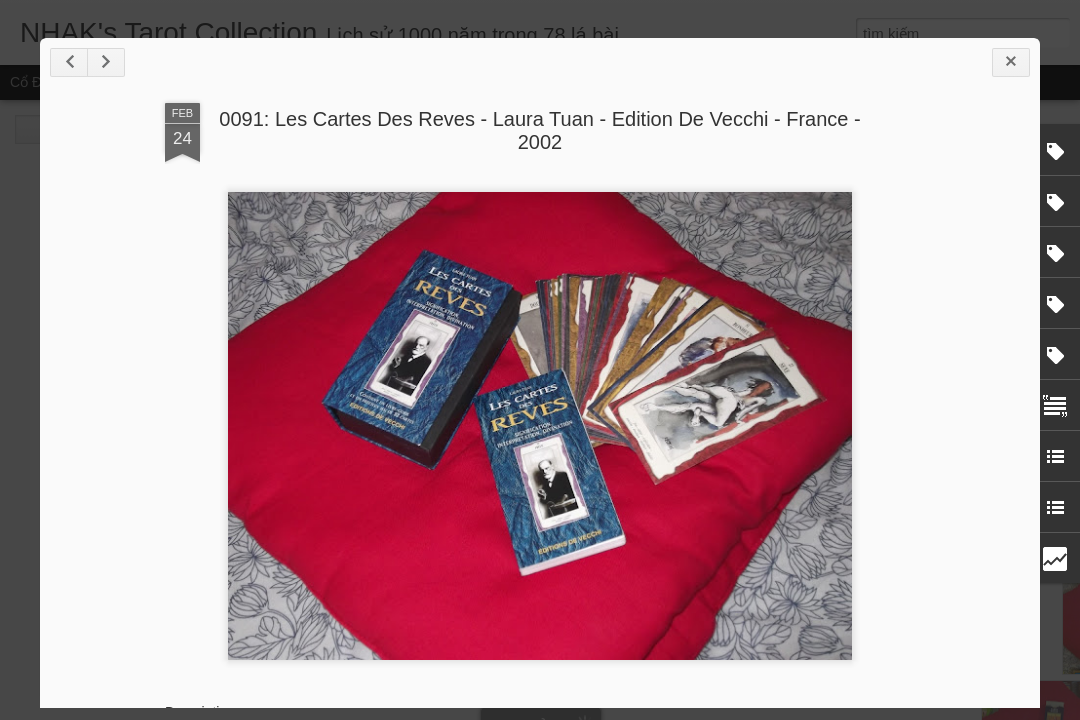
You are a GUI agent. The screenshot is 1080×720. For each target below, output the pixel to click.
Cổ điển (35, 82)
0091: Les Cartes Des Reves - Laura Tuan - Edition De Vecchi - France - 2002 (539, 130)
